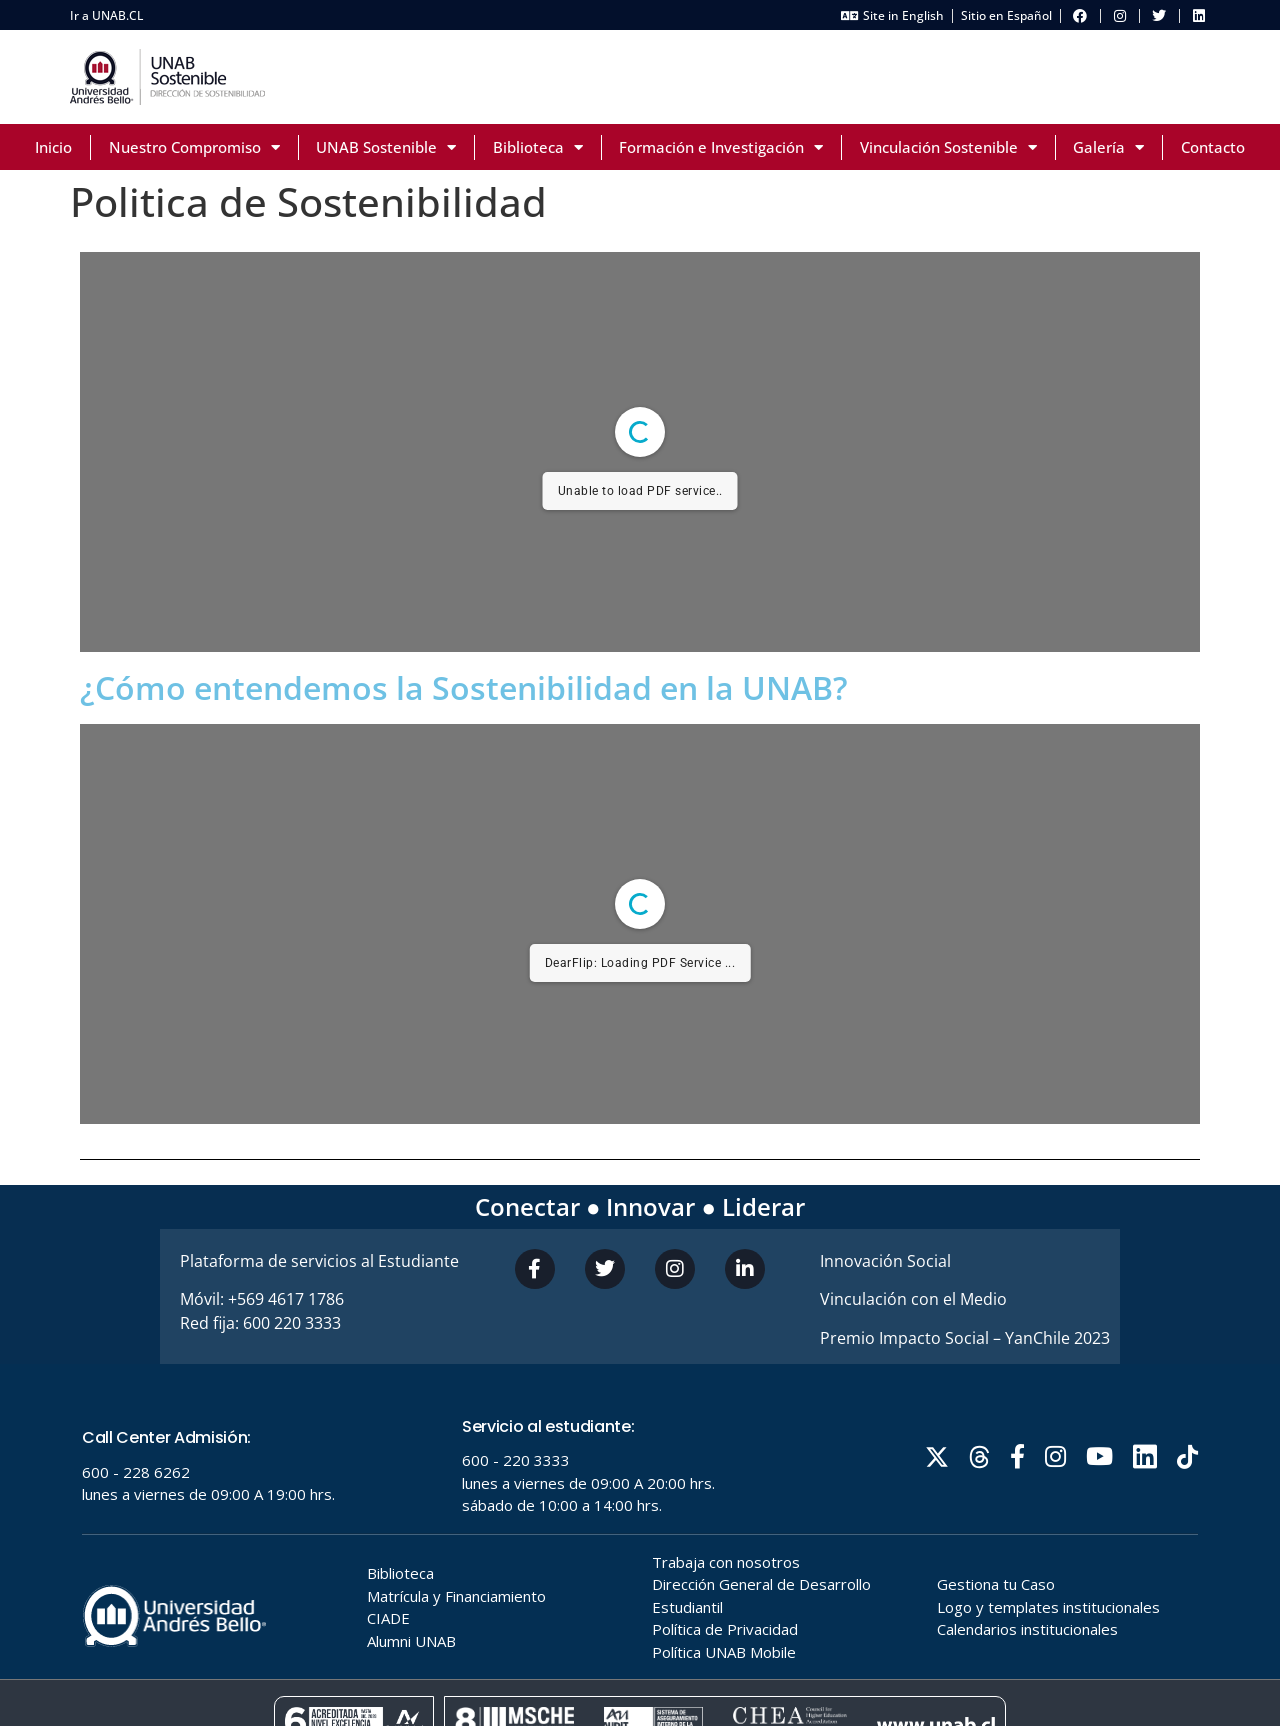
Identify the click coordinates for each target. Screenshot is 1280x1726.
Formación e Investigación (721, 147)
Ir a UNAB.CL (106, 15)
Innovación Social (885, 1261)
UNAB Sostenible (386, 147)
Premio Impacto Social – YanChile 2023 (965, 1338)
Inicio (53, 147)
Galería (1108, 147)
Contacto (1213, 147)
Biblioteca (538, 147)
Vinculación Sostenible (948, 147)
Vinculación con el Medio (913, 1299)
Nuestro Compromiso (194, 147)
